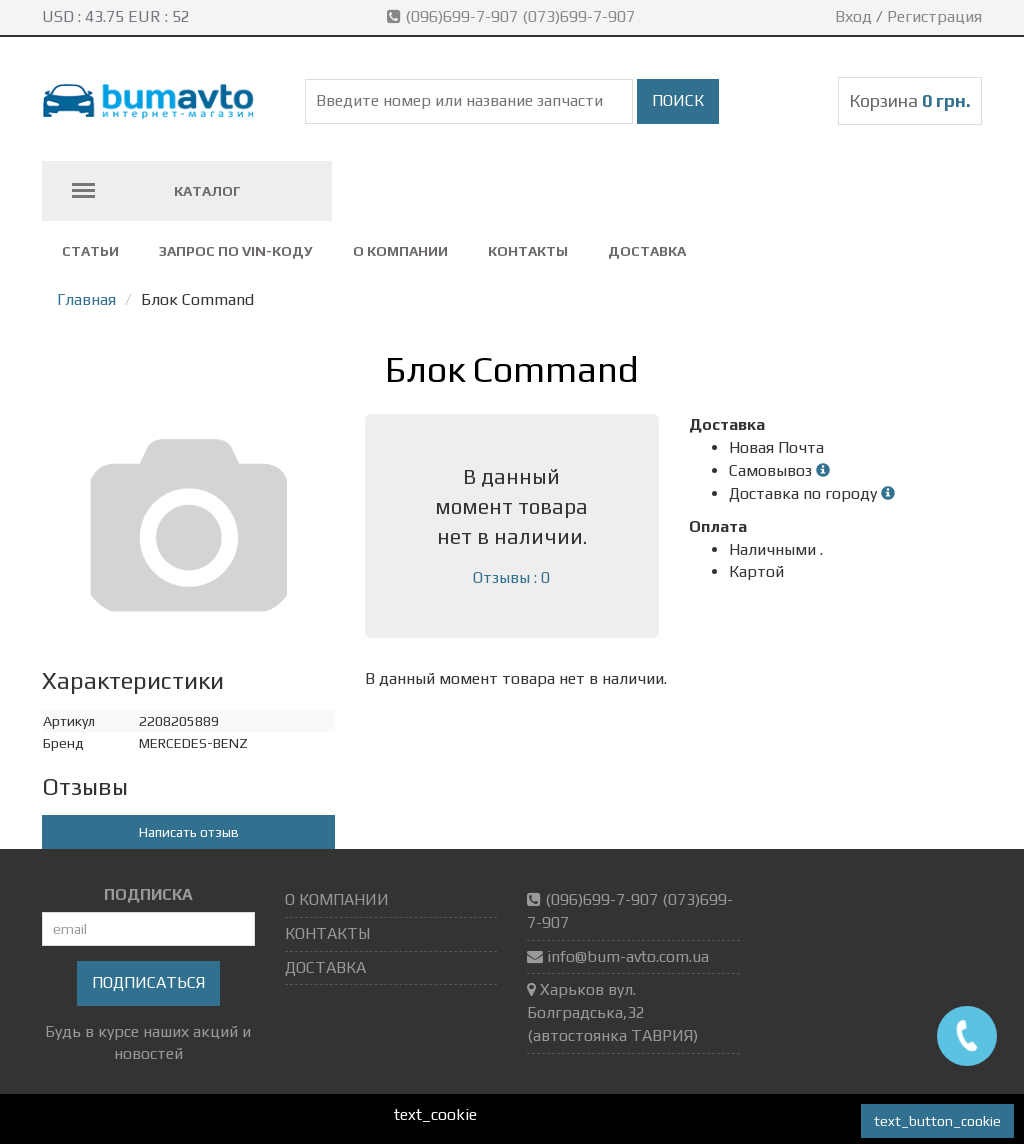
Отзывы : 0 (511, 577)
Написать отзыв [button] (189, 832)
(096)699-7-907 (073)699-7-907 (513, 16)
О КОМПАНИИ (400, 251)
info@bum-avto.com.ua (628, 956)
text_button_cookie (937, 1121)
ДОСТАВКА (647, 251)
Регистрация (934, 16)
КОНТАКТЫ (528, 251)
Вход (853, 16)
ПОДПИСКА (148, 894)
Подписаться (148, 982)
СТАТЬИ (90, 251)
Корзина (910, 100)
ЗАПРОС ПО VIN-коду (236, 251)
